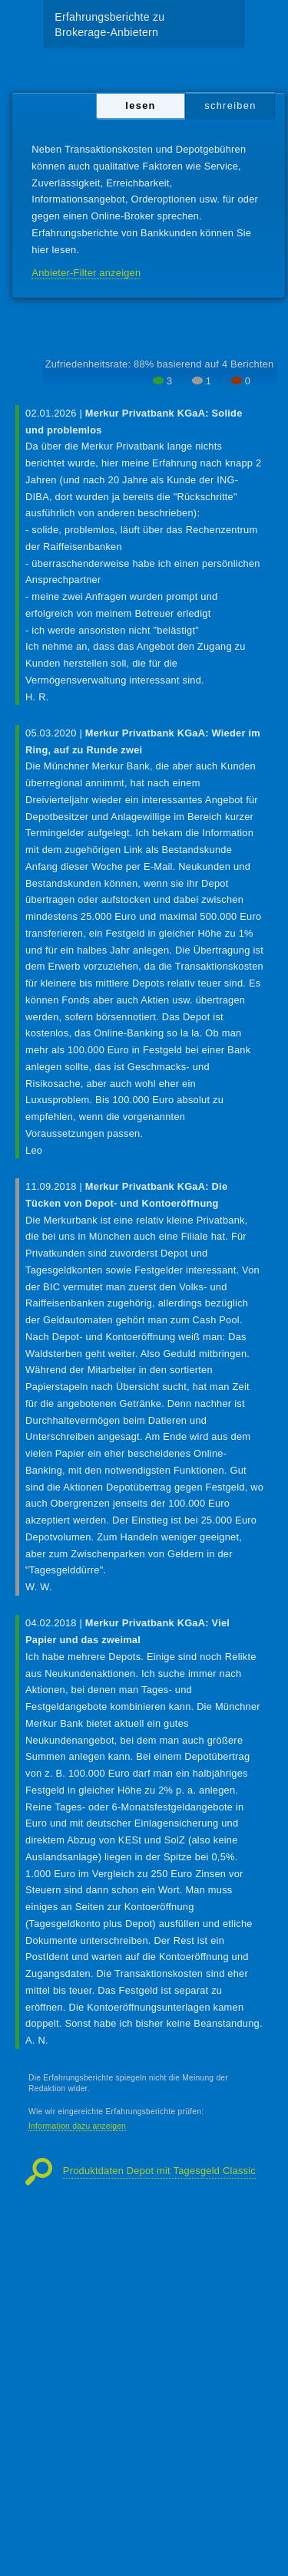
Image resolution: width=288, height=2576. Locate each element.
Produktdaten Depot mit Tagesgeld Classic (159, 2170)
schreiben (230, 105)
